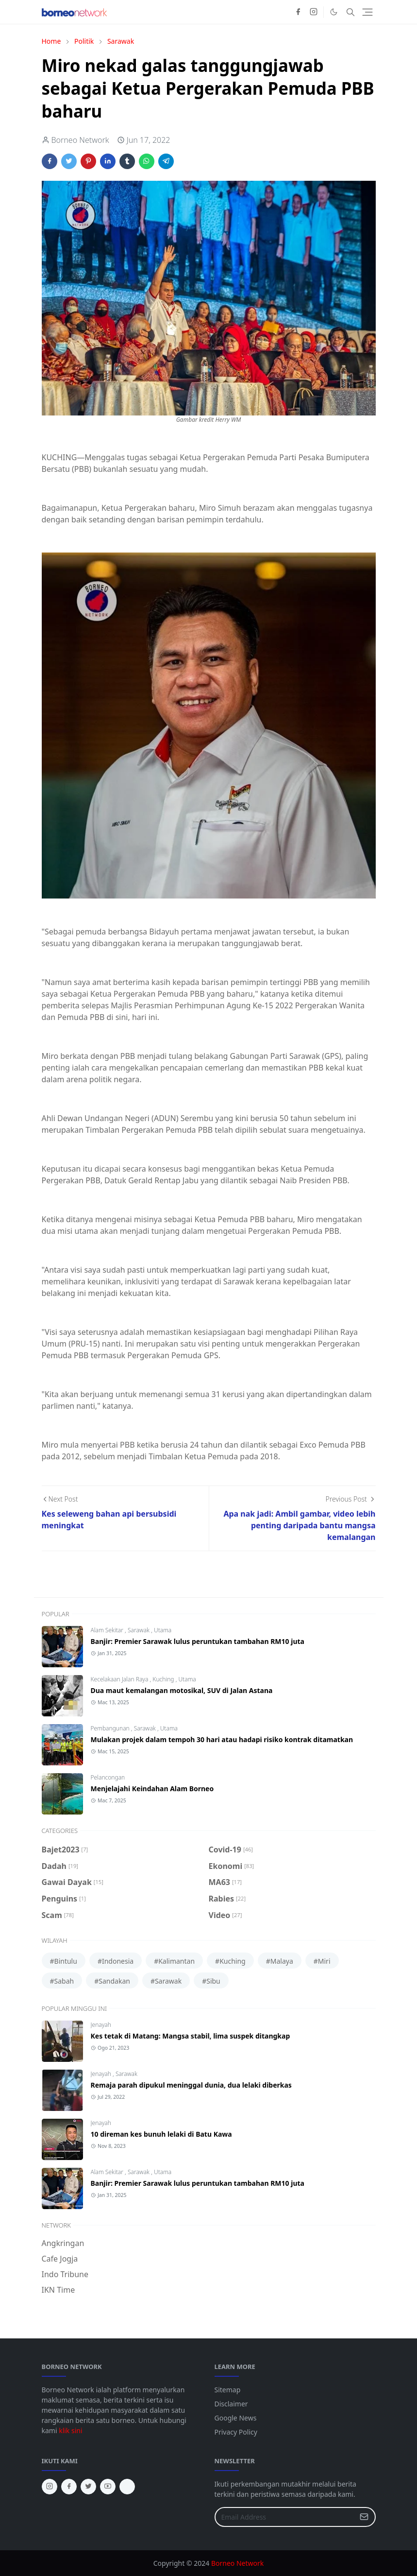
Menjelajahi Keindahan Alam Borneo (152, 1788)
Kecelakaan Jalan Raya (120, 1679)
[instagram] (313, 12)
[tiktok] (127, 2486)
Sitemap (228, 2389)
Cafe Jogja (60, 2258)
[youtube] (108, 2486)
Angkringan (63, 2243)
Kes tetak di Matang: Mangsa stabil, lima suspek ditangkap (190, 2035)
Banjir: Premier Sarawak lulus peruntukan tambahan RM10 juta (197, 1641)
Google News (236, 2417)
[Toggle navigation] (367, 12)
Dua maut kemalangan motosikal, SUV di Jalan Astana (182, 1690)
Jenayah (101, 2025)
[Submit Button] (364, 2517)
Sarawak (139, 1630)
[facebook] (298, 12)
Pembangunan (111, 1728)
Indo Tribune (65, 2274)
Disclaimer (231, 2403)
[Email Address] (285, 2517)
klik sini (70, 2430)
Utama (162, 1630)
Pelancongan (108, 1777)
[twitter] (88, 2486)
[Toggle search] (350, 12)
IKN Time (58, 2289)
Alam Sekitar (108, 1630)
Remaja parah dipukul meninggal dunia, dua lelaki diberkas (191, 2085)
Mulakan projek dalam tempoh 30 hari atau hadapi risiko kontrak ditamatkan (222, 1739)
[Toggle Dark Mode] (334, 12)
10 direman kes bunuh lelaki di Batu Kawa (161, 2134)
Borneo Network (237, 2563)
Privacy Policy (236, 2432)
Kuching (163, 1679)
